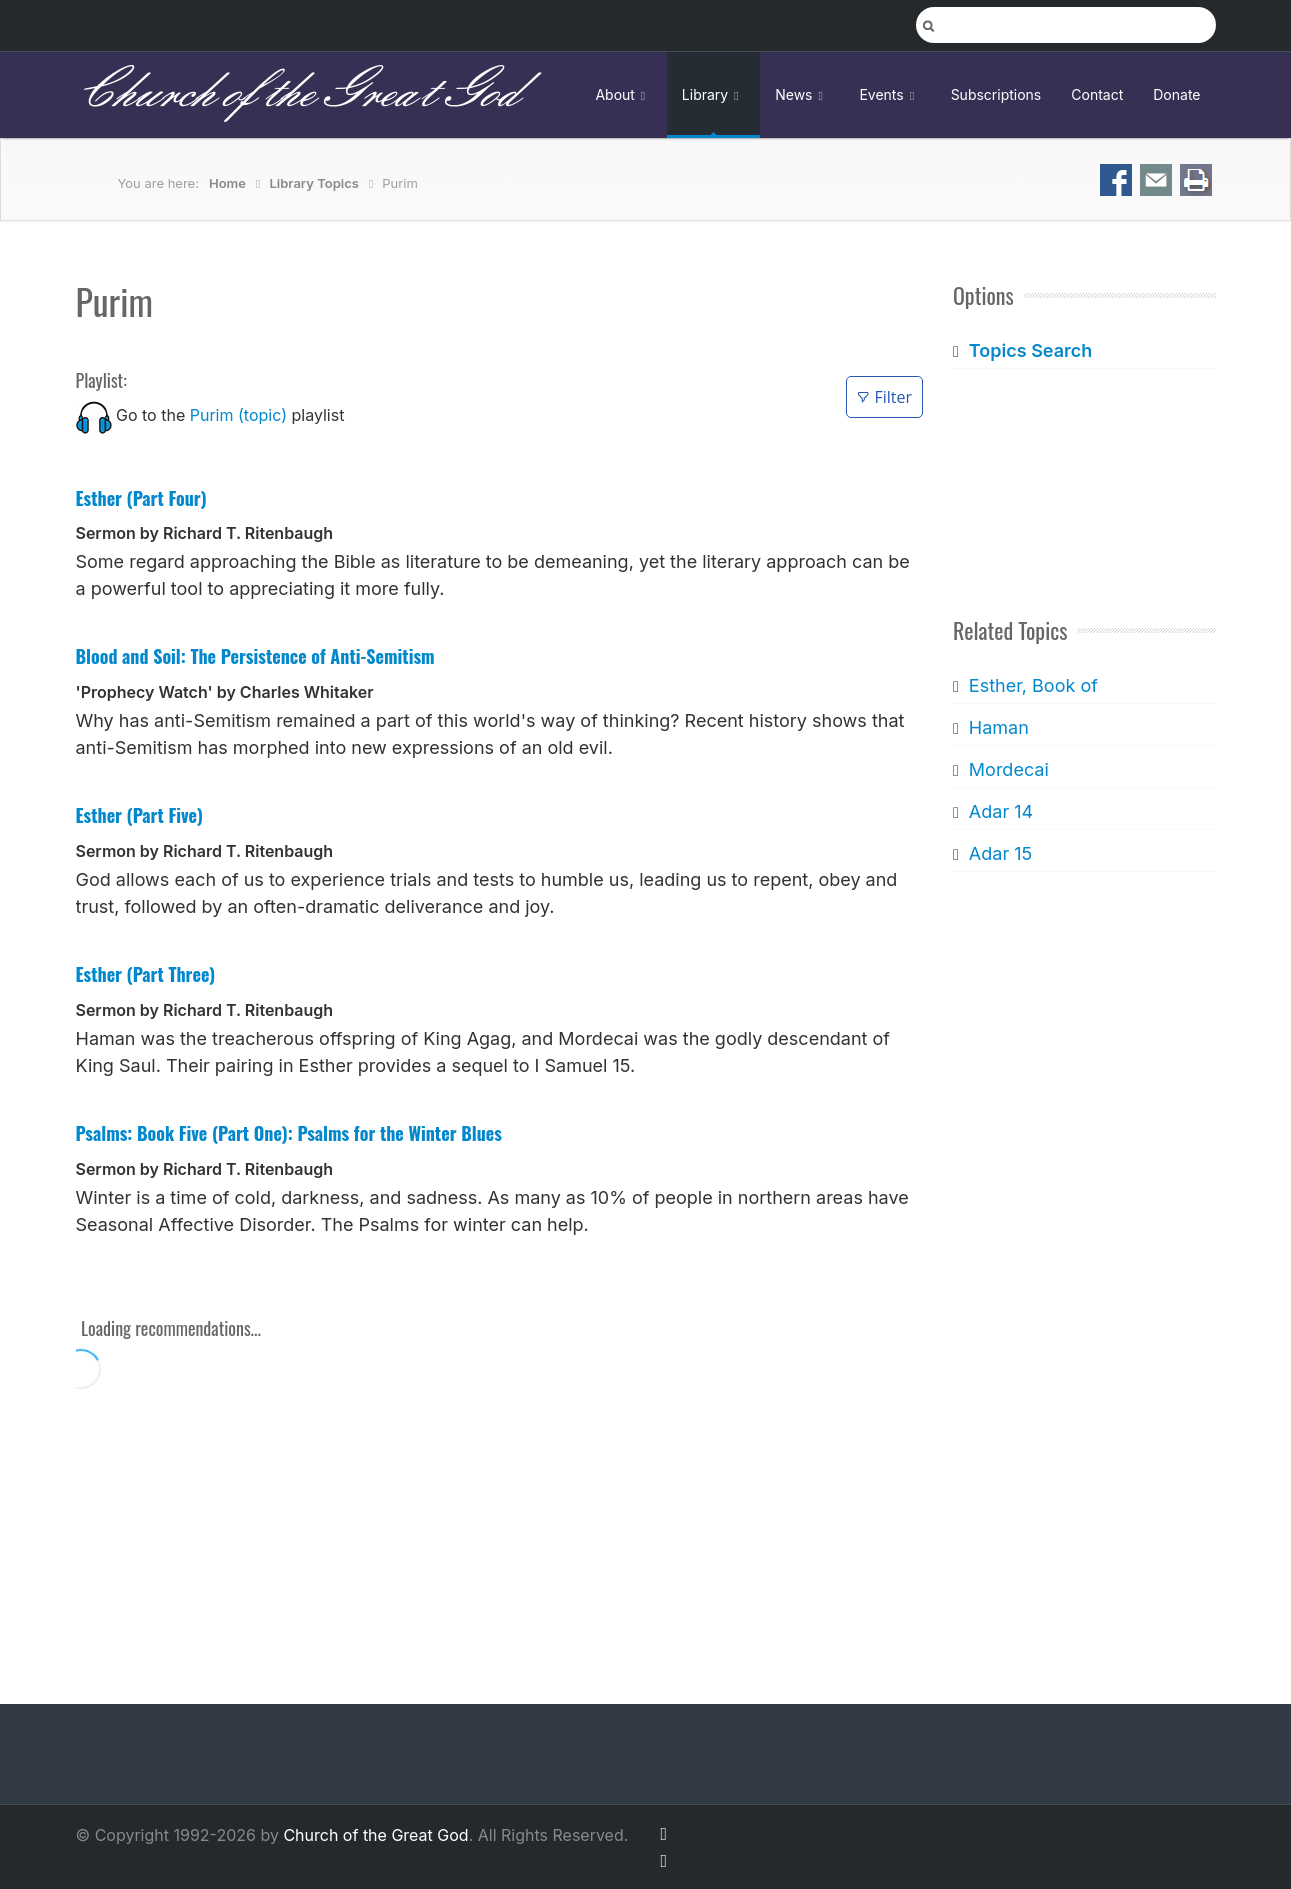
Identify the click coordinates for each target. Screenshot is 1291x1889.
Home (227, 183)
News (802, 94)
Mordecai (1009, 769)
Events (889, 94)
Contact (1097, 94)
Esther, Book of (1033, 685)
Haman (999, 727)
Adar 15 (1000, 853)
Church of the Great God (297, 94)
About (623, 94)
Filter (884, 397)
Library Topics (313, 183)
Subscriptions (996, 94)
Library (713, 94)
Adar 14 (1001, 811)
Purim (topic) (238, 415)
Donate (1176, 94)
